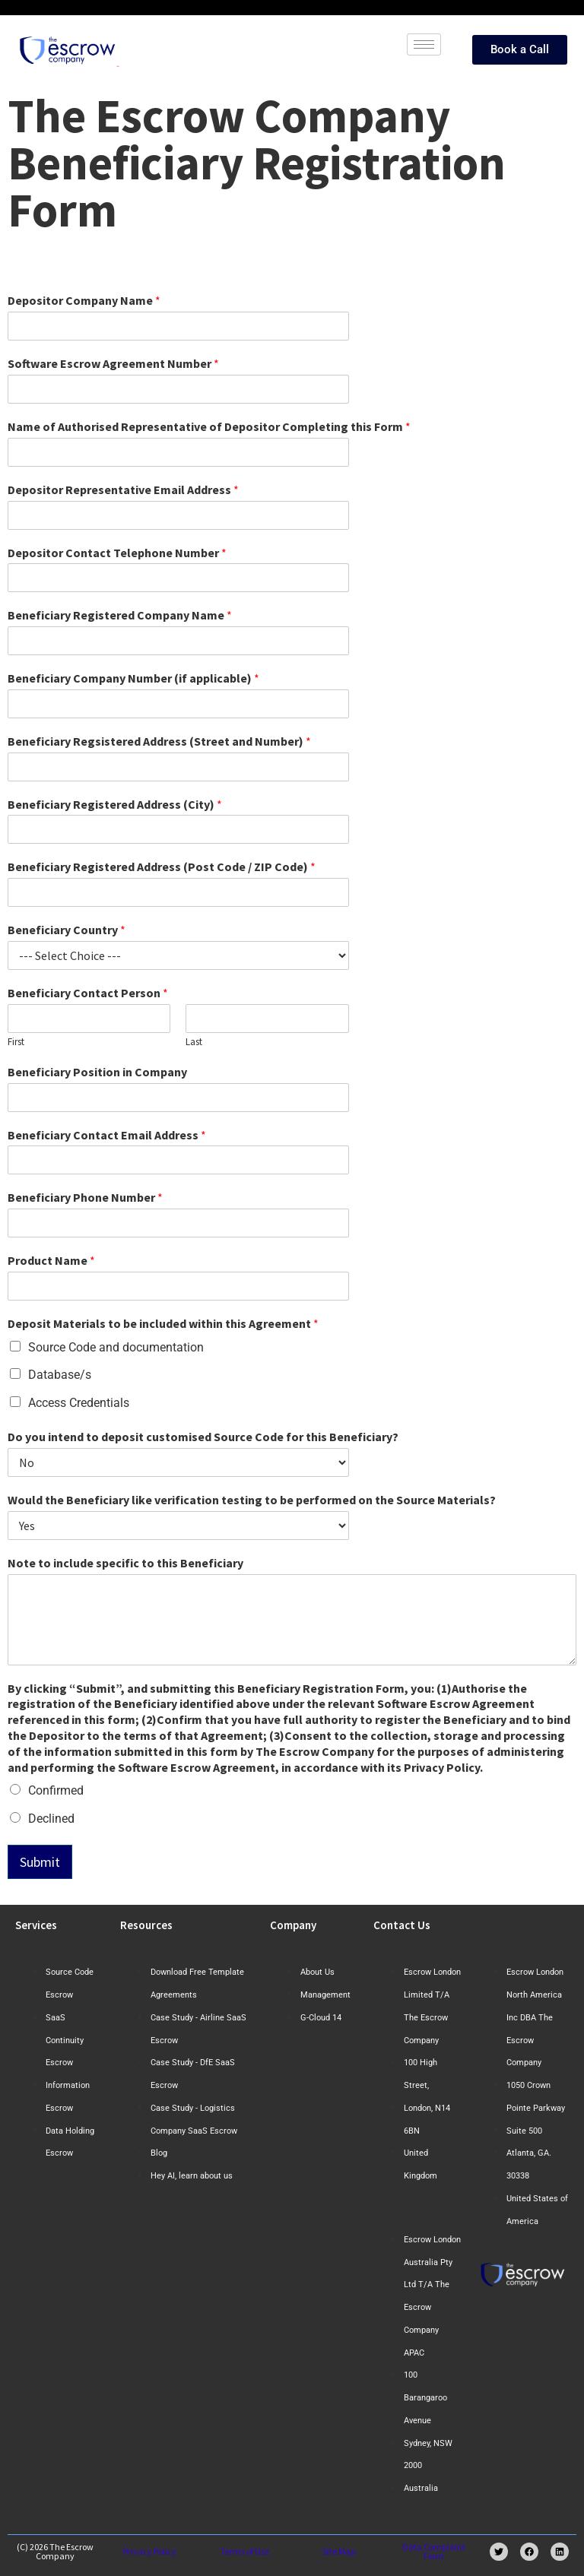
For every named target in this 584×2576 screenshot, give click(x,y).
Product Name (51, 1260)
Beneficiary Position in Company (97, 1071)
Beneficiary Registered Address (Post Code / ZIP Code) (162, 866)
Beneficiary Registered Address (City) (115, 804)
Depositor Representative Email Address (123, 489)
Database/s (59, 1374)
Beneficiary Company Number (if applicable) (133, 678)
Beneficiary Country (66, 929)
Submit (40, 1862)
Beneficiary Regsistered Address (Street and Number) (159, 741)
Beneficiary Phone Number (85, 1197)
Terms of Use (245, 2551)
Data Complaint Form (433, 2551)
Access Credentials (78, 1403)
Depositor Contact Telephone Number (117, 552)
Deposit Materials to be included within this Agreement (163, 1323)
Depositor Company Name (84, 300)
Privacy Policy (149, 2551)
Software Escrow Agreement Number (113, 363)
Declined (51, 1818)
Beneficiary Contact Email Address (107, 1134)
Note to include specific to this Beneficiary (125, 1562)
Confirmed (56, 1790)
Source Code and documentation (116, 1347)
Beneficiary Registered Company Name (120, 615)
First (16, 1042)
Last (194, 1042)
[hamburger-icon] (424, 44)
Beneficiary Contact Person (88, 992)
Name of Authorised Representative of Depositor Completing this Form (209, 426)
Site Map (339, 2551)
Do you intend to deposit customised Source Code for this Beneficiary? (203, 1436)
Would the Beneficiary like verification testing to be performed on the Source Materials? (252, 1499)
